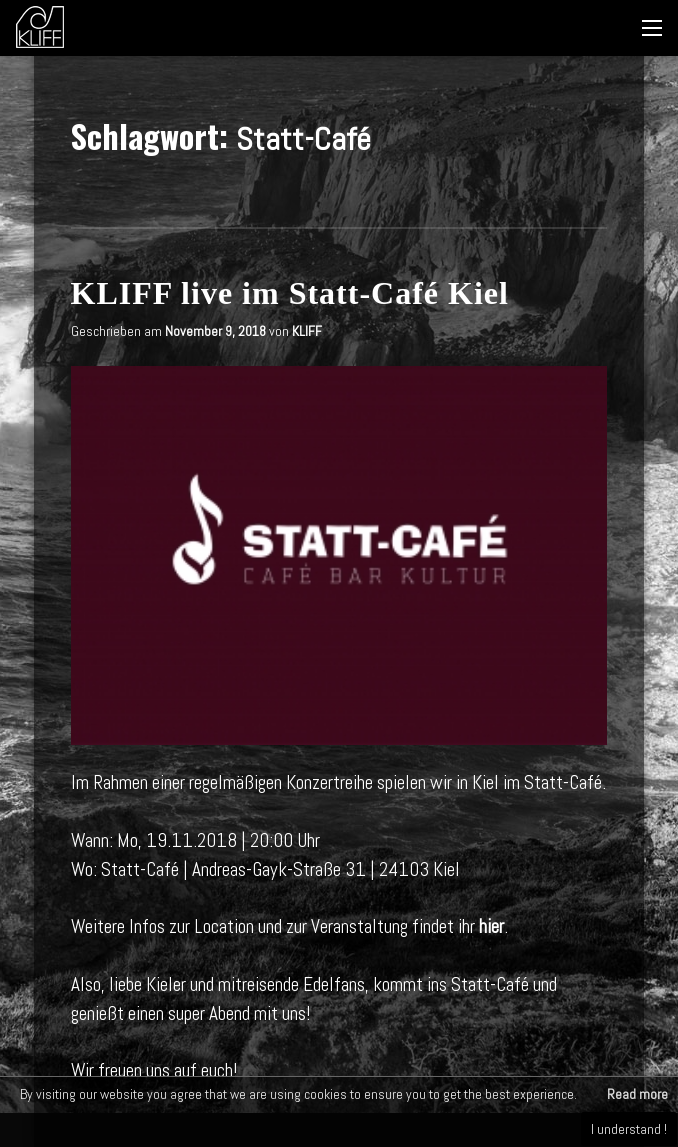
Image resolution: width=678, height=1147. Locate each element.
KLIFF (307, 331)
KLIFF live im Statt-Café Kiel (290, 293)
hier (491, 926)
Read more (637, 1094)
